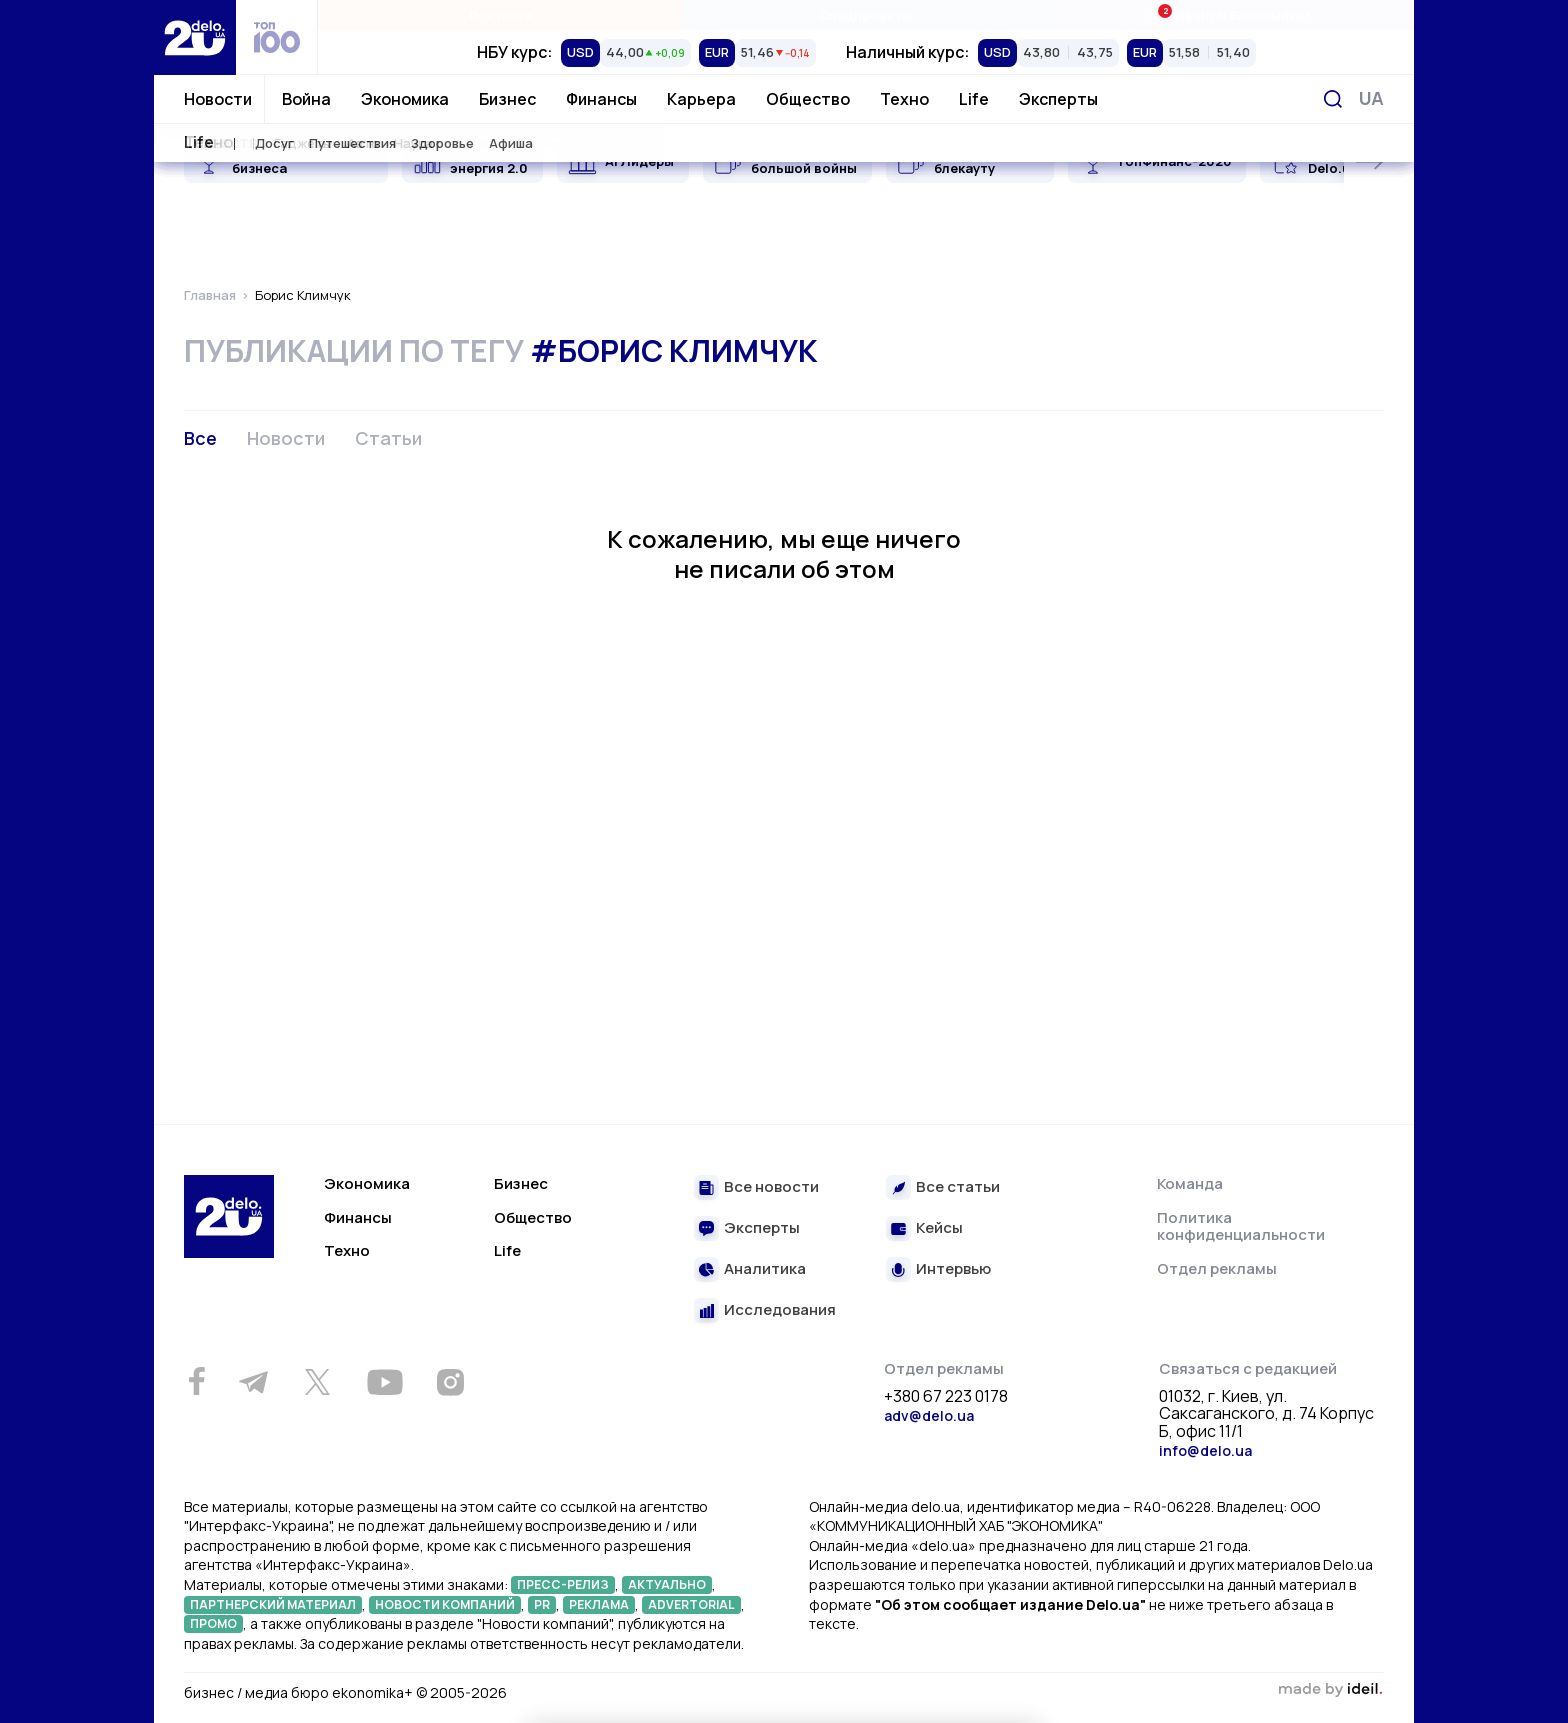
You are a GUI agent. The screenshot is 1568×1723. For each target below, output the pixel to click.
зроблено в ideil (1330, 1690)
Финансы (601, 99)
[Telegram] (253, 1382)
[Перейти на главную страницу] (195, 37)
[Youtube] (384, 1382)
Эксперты (1058, 99)
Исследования (780, 1310)
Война (306, 99)
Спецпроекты (865, 15)
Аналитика (765, 1269)
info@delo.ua (1205, 1450)
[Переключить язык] (1371, 98)
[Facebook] (196, 1381)
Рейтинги (500, 15)
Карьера (701, 99)
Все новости (771, 1187)
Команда (1190, 1183)
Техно (904, 99)
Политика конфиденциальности (1241, 1226)
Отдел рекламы (1217, 1268)
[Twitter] (317, 1382)
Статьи (388, 438)
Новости (218, 99)
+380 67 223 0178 (946, 1397)
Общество (808, 99)
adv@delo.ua (929, 1415)
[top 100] (277, 37)
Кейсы (939, 1228)
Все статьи (958, 1187)
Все (200, 438)
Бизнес (507, 99)
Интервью (953, 1269)
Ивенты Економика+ (1230, 14)
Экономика (405, 99)
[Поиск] (1333, 99)
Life (974, 99)
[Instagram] (450, 1382)
